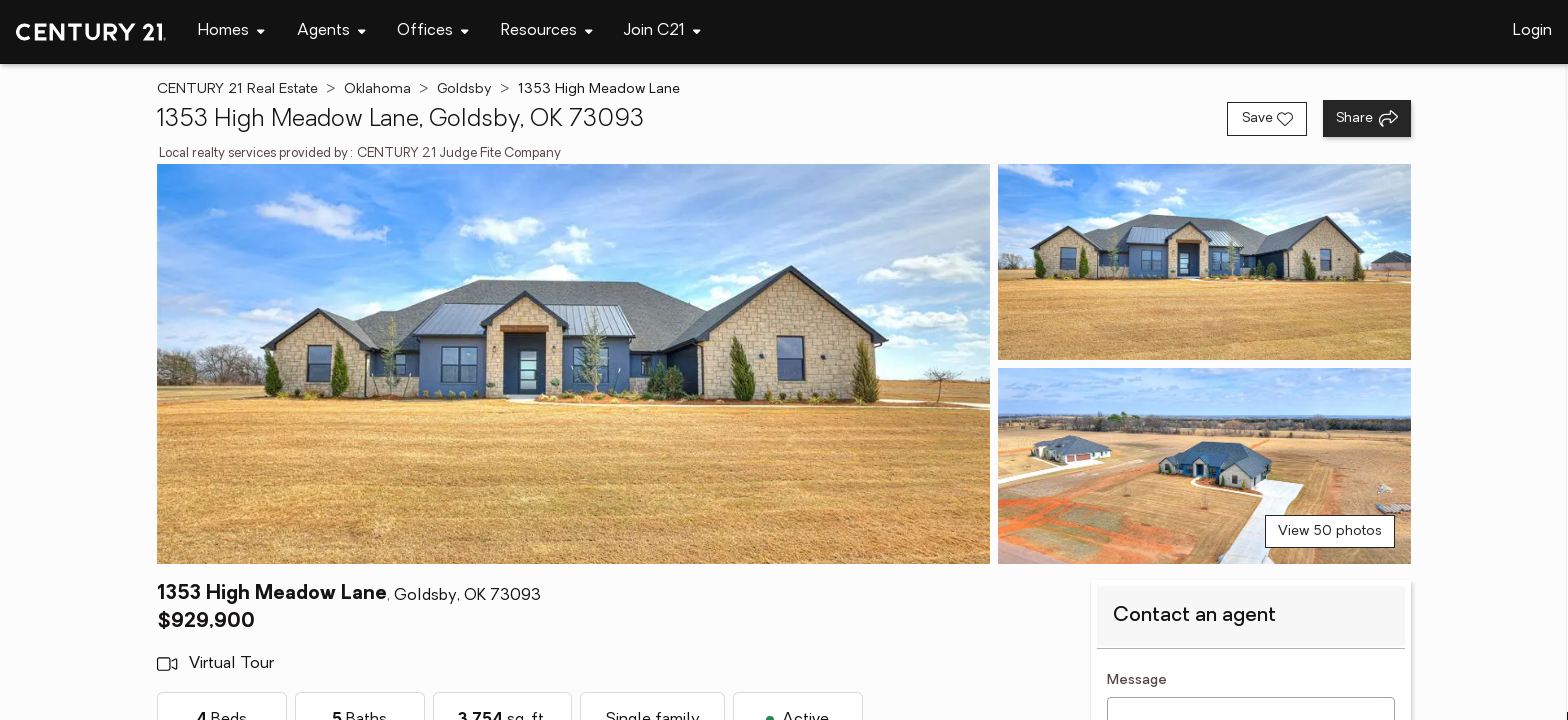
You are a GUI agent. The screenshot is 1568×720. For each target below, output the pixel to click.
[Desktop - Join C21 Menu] (662, 31)
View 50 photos (1330, 531)
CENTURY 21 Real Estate (237, 89)
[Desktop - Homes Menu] (231, 31)
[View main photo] (574, 364)
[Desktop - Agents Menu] (331, 31)
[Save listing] (1267, 119)
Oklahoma (377, 89)
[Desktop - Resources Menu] (547, 31)
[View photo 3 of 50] (1204, 466)
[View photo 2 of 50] (1204, 262)
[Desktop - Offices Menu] (433, 31)
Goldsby (464, 89)
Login (1532, 31)
